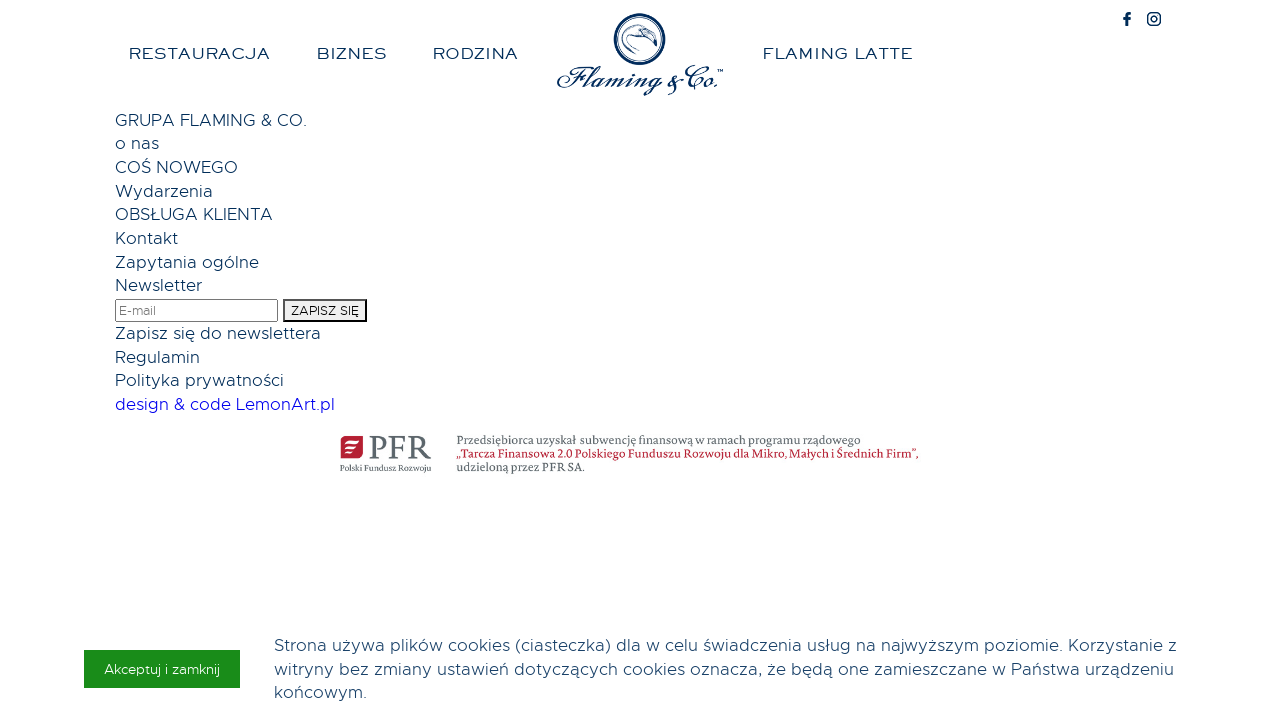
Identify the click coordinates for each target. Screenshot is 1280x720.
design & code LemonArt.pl (225, 404)
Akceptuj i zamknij (162, 669)
